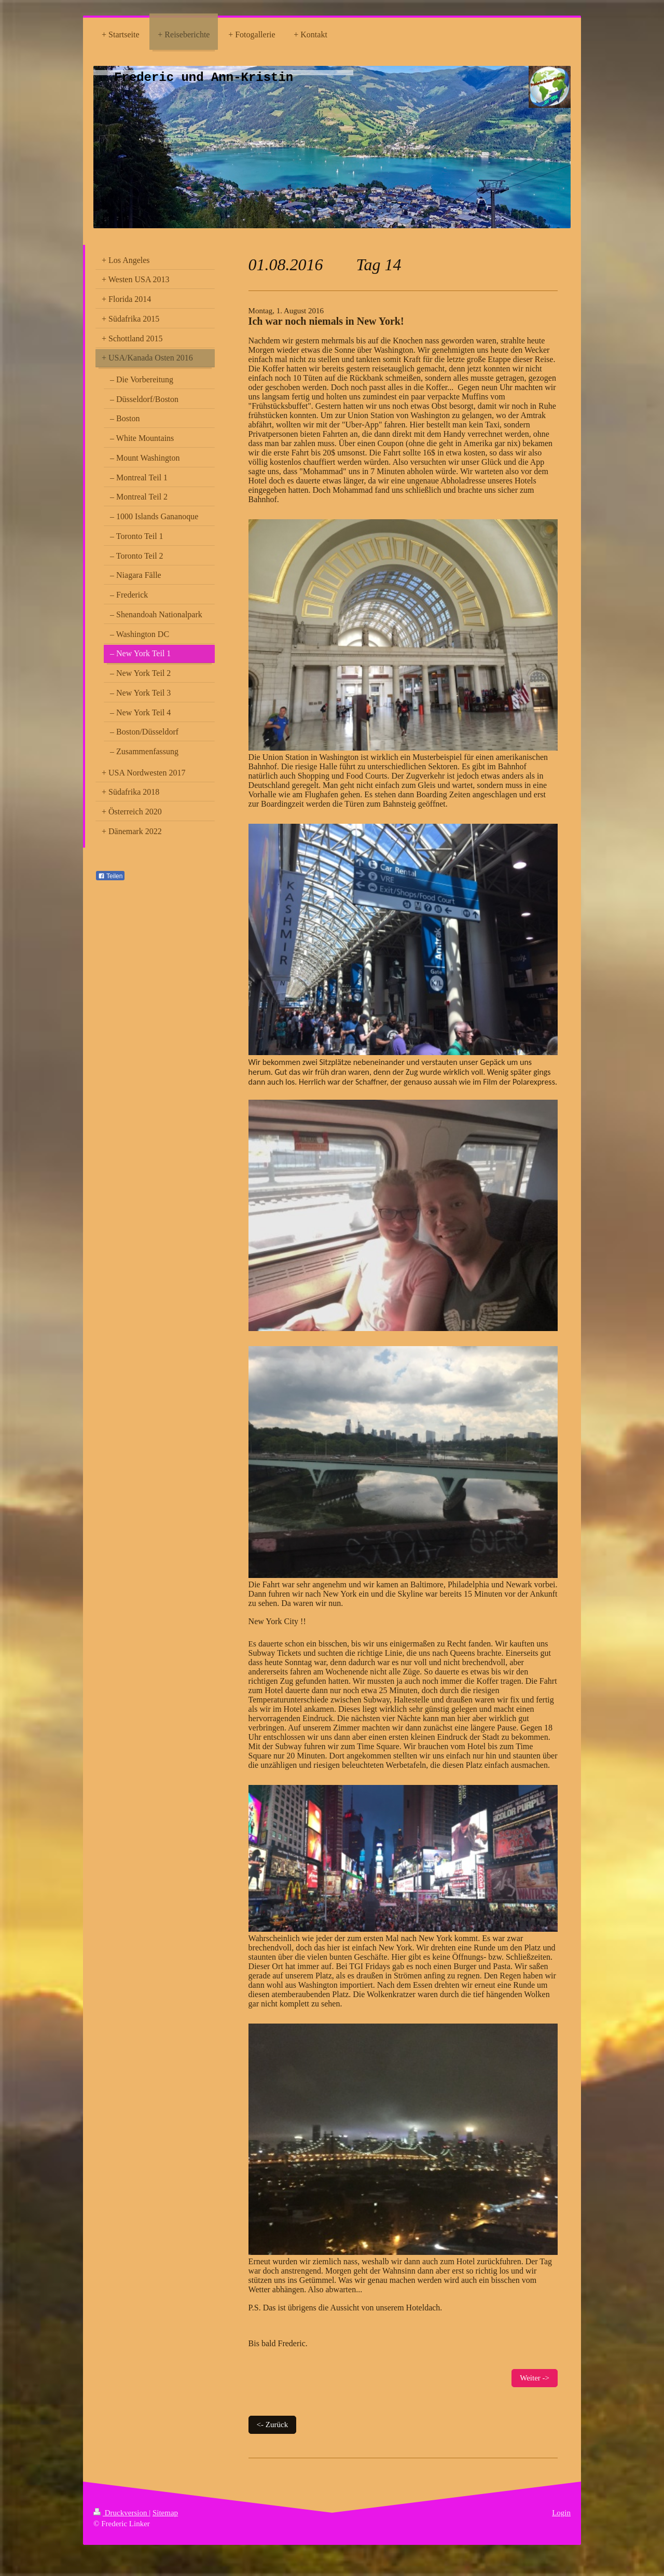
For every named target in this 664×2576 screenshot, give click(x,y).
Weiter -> (534, 2378)
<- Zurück (272, 2424)
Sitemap (165, 2513)
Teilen (110, 876)
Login (561, 2513)
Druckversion (121, 2513)
